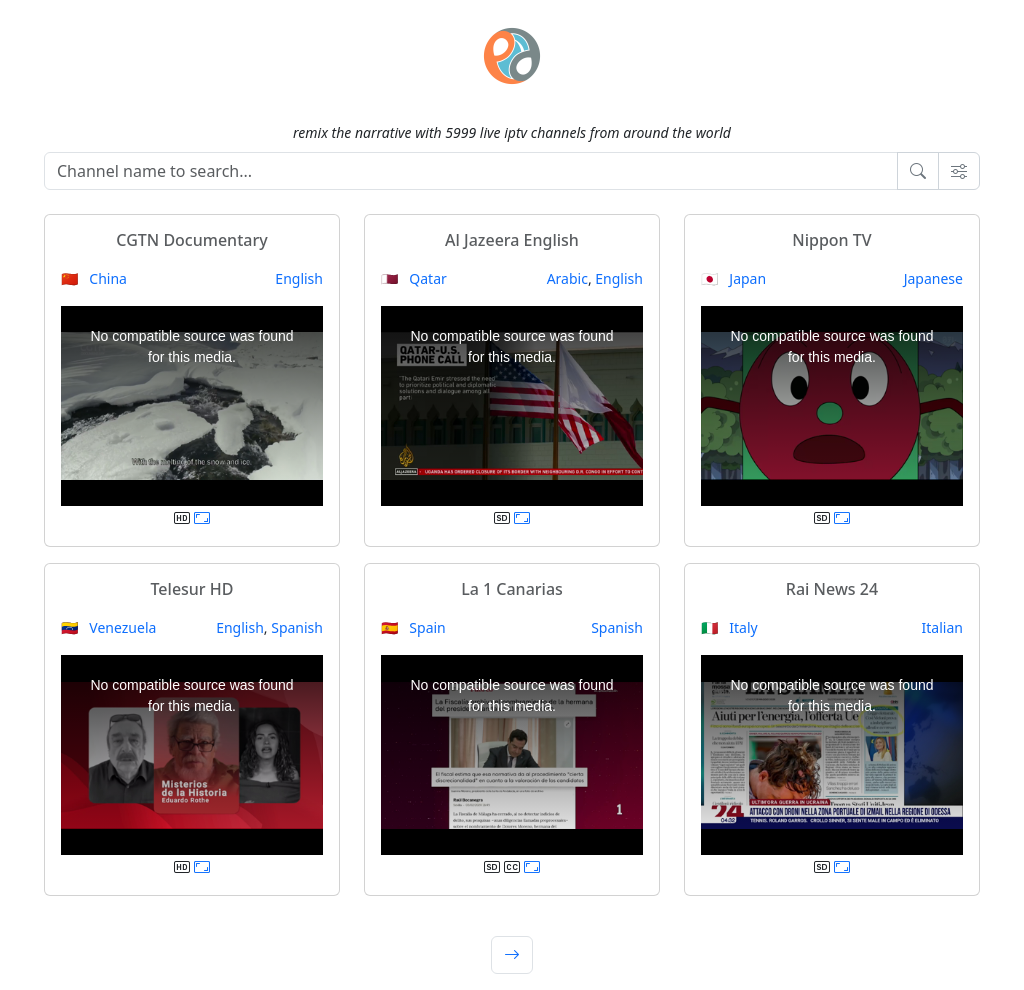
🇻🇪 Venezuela (108, 627)
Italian (942, 627)
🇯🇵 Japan (733, 278)
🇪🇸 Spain (413, 627)
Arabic (567, 278)
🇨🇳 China (94, 278)
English (299, 278)
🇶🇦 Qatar (414, 278)
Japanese (933, 278)
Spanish (297, 627)
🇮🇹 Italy (729, 627)
